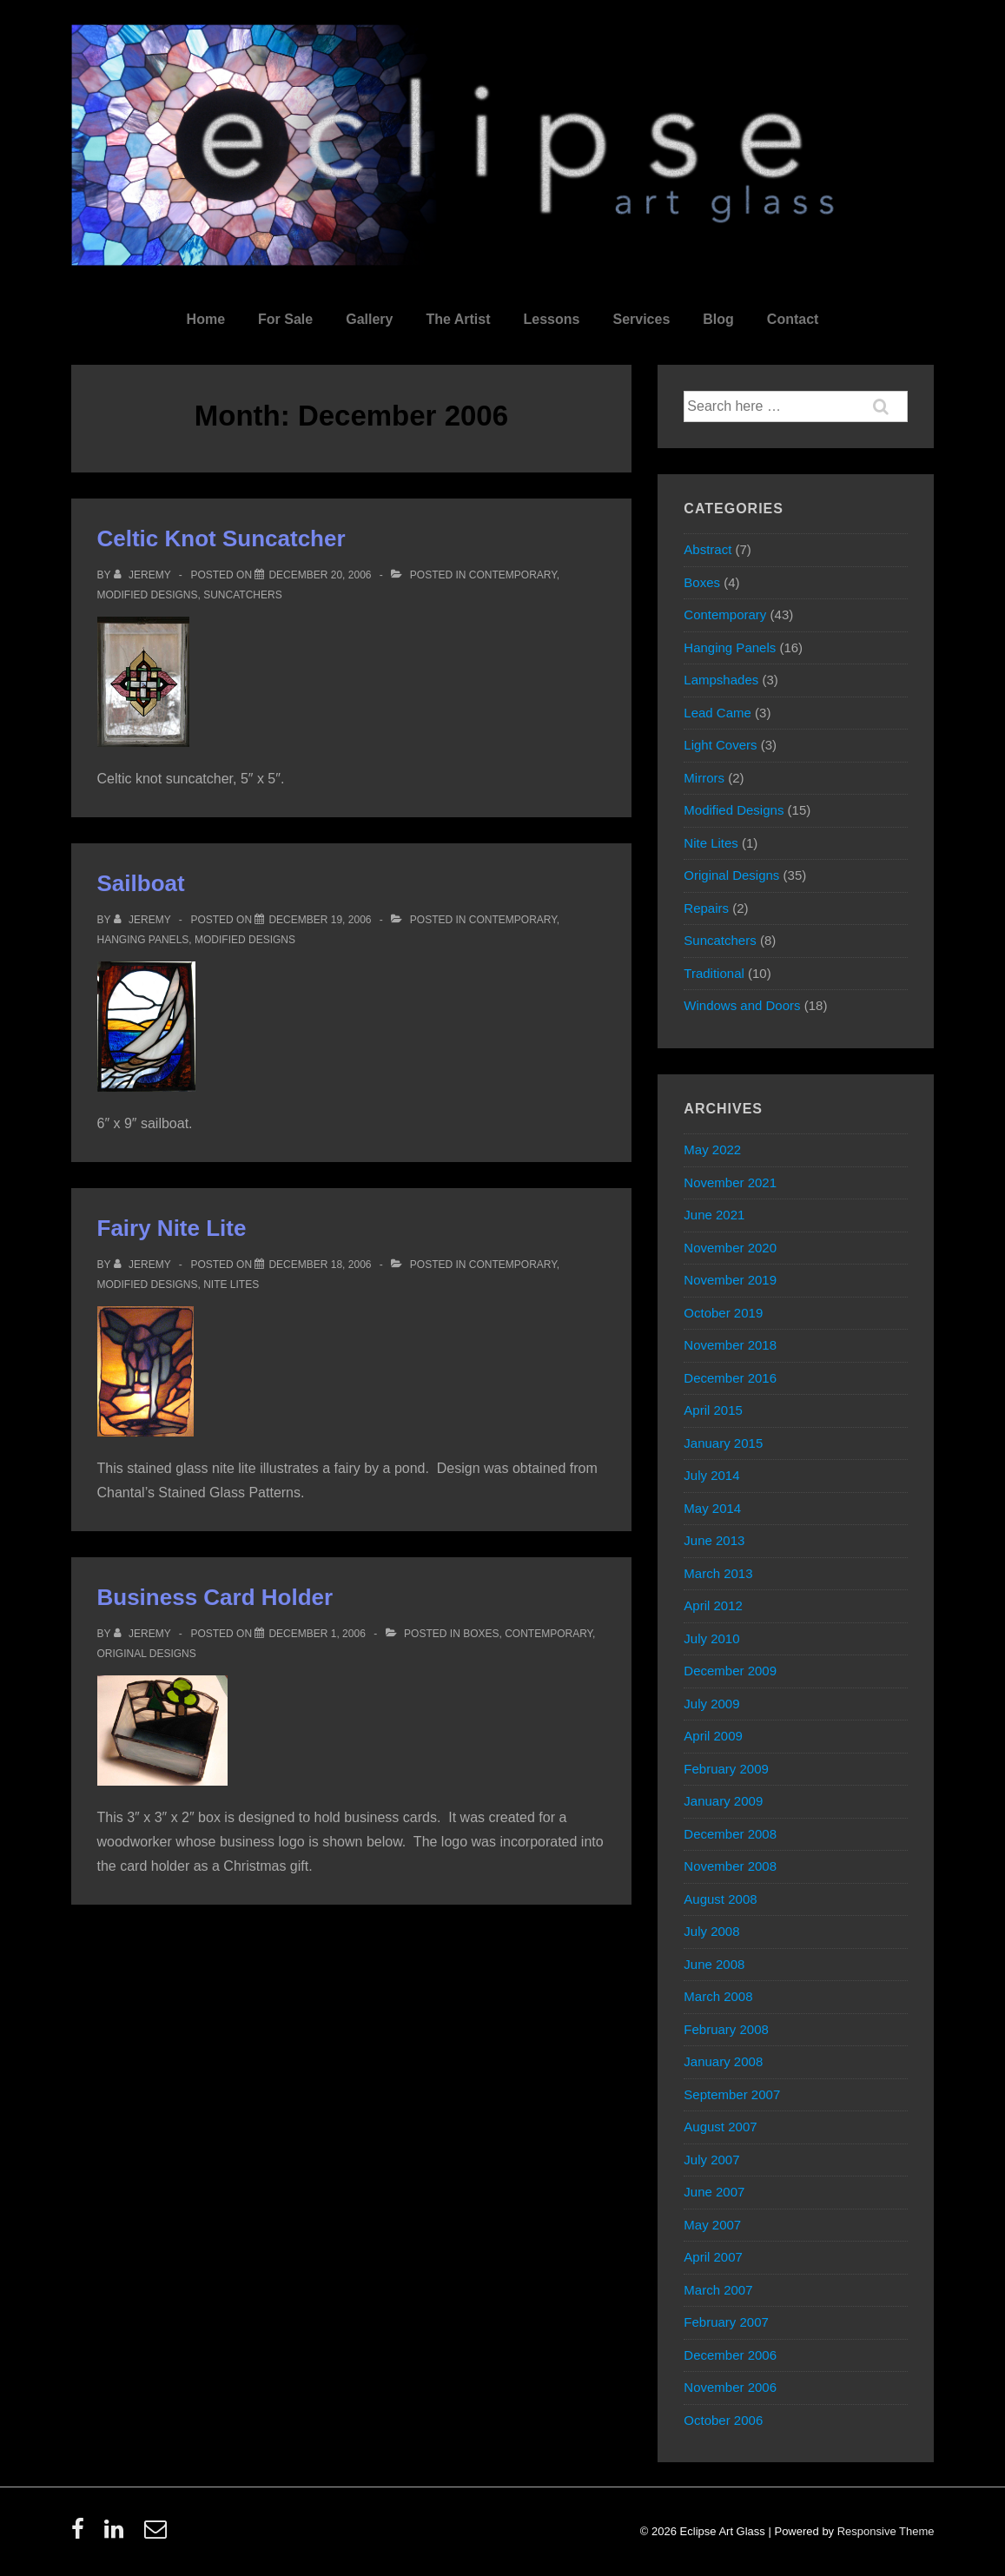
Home (206, 319)
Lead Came (717, 712)
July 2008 (711, 1931)
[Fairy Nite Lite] (319, 1264)
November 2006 (730, 2387)
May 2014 (712, 1508)
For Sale (285, 319)
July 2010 (711, 1638)
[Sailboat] (319, 920)
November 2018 (730, 1345)
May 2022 (712, 1149)
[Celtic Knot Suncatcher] (319, 575)
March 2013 (718, 1573)
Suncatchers (242, 595)
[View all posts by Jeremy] (144, 575)
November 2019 (730, 1279)
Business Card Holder (215, 1597)
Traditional (714, 973)
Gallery (369, 319)
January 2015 (723, 1443)
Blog (718, 319)
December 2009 (730, 1670)
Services (641, 319)
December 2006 (730, 2355)
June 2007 (714, 2191)
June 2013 (714, 1540)
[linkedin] (117, 2534)
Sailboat (141, 883)
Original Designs (146, 1654)
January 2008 (723, 2061)
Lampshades (721, 679)
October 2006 (723, 2420)
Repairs (706, 908)
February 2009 (726, 1768)
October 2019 (723, 1312)
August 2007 (720, 2126)
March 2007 (718, 2289)
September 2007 (732, 2094)
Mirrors (704, 777)
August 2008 (720, 1899)
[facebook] (81, 2534)
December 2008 (730, 1833)
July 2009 (711, 1703)
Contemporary (513, 575)
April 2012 (713, 1605)
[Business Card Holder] (316, 1634)
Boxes (481, 1634)
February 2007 (726, 2322)
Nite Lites (231, 1284)
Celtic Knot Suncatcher (221, 538)
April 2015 (713, 1410)
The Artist (458, 319)
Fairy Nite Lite (172, 1228)
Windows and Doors (742, 1005)
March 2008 (718, 1996)
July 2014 (711, 1475)
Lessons (552, 319)
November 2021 (730, 1182)
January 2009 (723, 1800)
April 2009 (713, 1735)
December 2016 (730, 1378)
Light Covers (720, 744)
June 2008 (714, 1964)
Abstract (707, 549)
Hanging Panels (143, 940)
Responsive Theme (886, 2531)
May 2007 (712, 2224)
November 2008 (730, 1866)
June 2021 (714, 1214)
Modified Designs (147, 595)
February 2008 (726, 2029)
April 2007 (713, 2256)
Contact (793, 319)
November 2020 (730, 1247)
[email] (157, 2534)
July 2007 (711, 2159)
